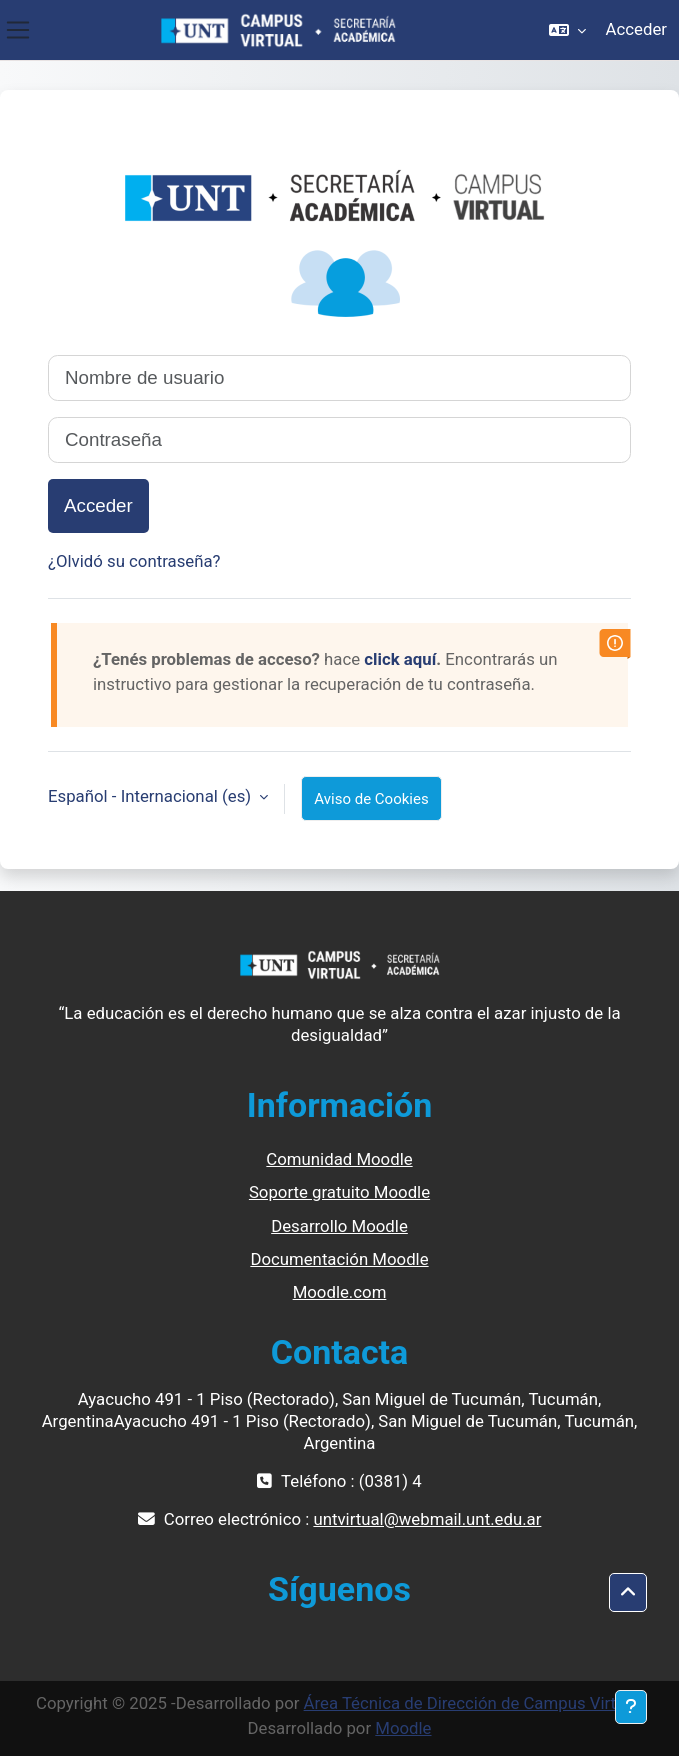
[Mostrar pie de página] (631, 1707)
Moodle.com (340, 1292)
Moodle (403, 1728)
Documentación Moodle (339, 1259)
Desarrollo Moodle (339, 1226)
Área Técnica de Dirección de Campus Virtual (471, 1703)
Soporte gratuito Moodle (339, 1192)
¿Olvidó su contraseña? (134, 561)
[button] (567, 30)
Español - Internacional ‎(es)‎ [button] (151, 796)
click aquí (400, 659)
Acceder (636, 29)
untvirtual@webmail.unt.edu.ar (427, 1519)
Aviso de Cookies (371, 799)
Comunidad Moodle (339, 1159)
